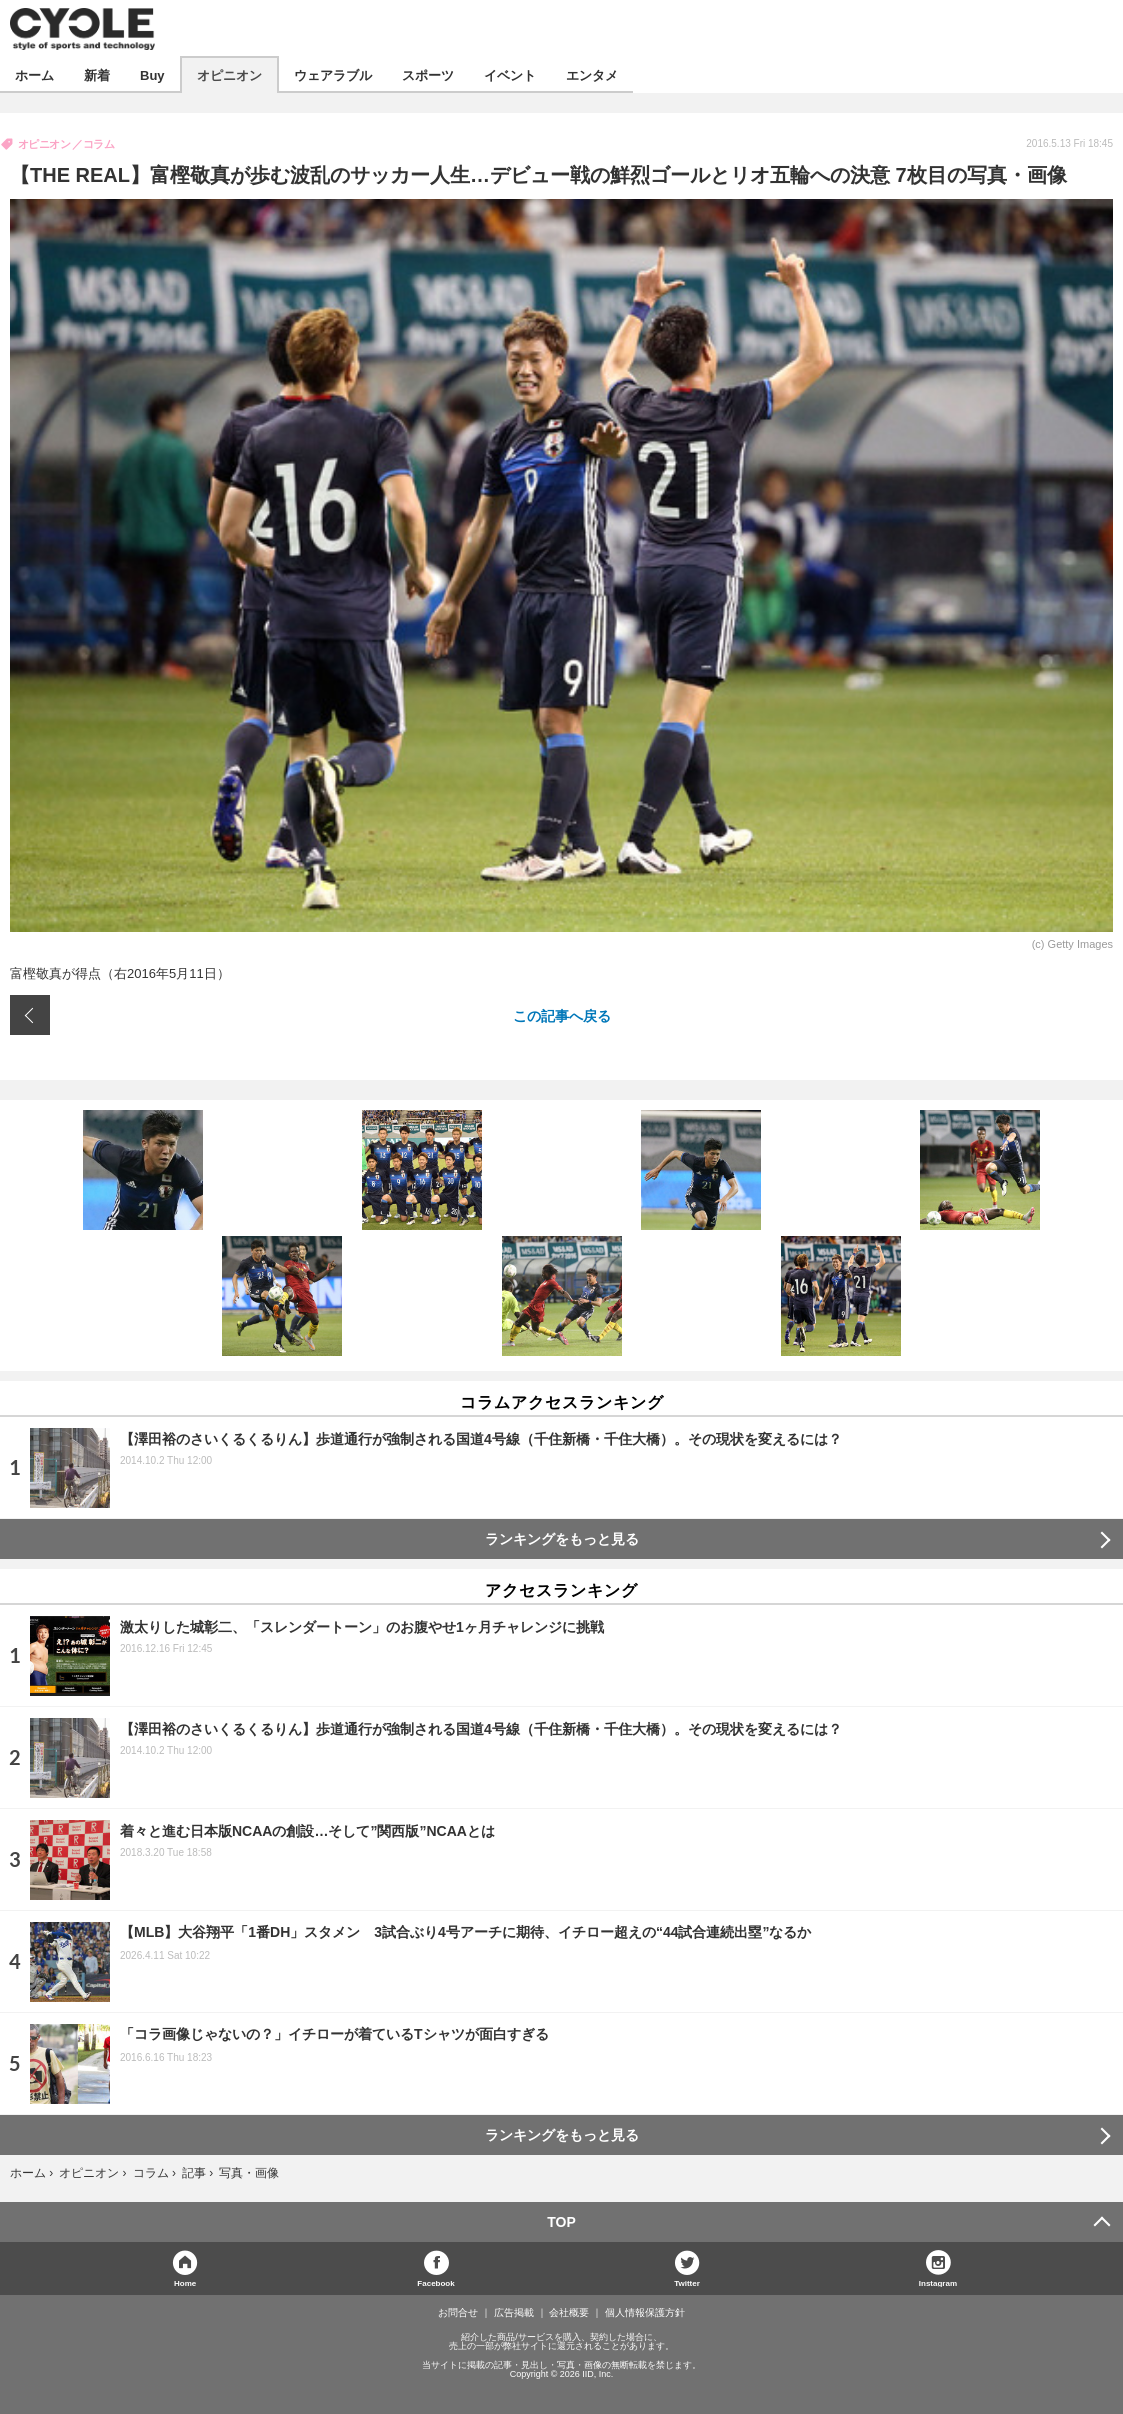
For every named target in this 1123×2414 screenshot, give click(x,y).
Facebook (435, 2282)
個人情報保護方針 (645, 2313)
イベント (510, 74)
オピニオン (229, 74)
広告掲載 (514, 2313)
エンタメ (592, 74)
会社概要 (569, 2313)
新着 (97, 74)
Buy (152, 74)
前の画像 (30, 1015)
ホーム (34, 74)
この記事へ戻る (562, 1015)
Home (185, 2282)
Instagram (938, 2282)
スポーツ (428, 74)
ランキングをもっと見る (562, 1539)
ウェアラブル (333, 74)
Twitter (687, 2282)
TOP (561, 2222)
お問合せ (458, 2313)
